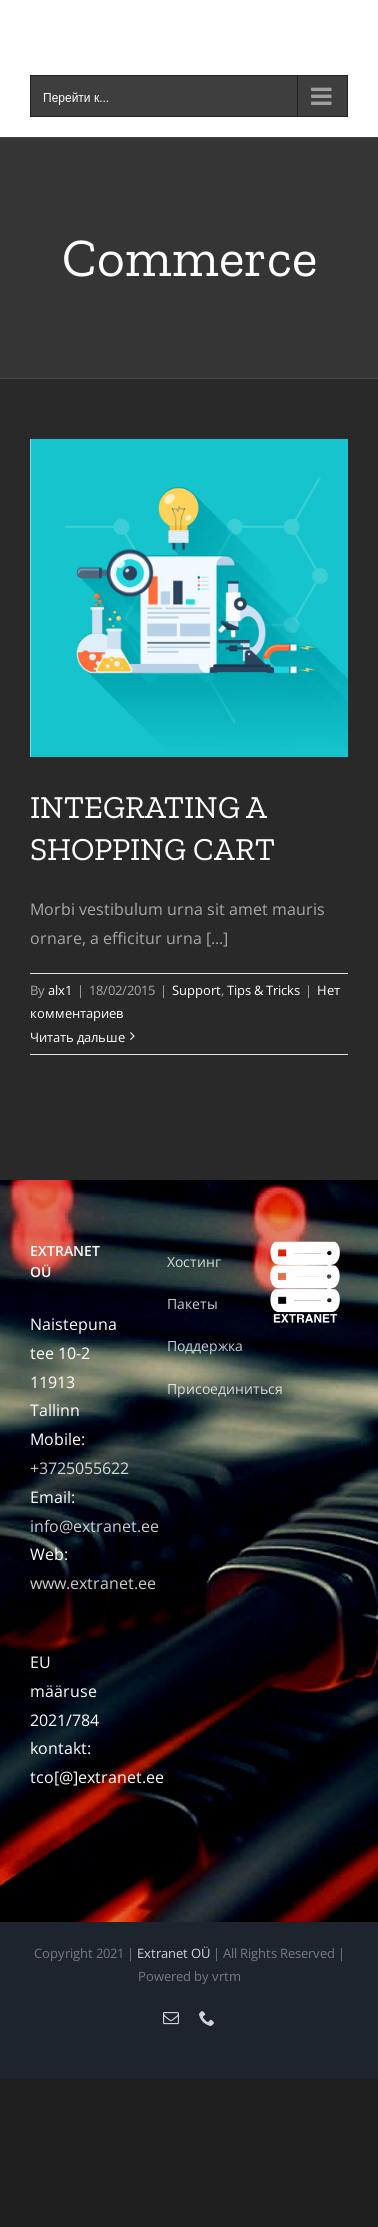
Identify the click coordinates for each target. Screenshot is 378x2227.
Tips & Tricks (263, 990)
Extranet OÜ (173, 1953)
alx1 (60, 990)
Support (196, 990)
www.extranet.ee (93, 1583)
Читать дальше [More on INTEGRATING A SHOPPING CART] (77, 1037)
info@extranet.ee (94, 1526)
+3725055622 (79, 1468)
